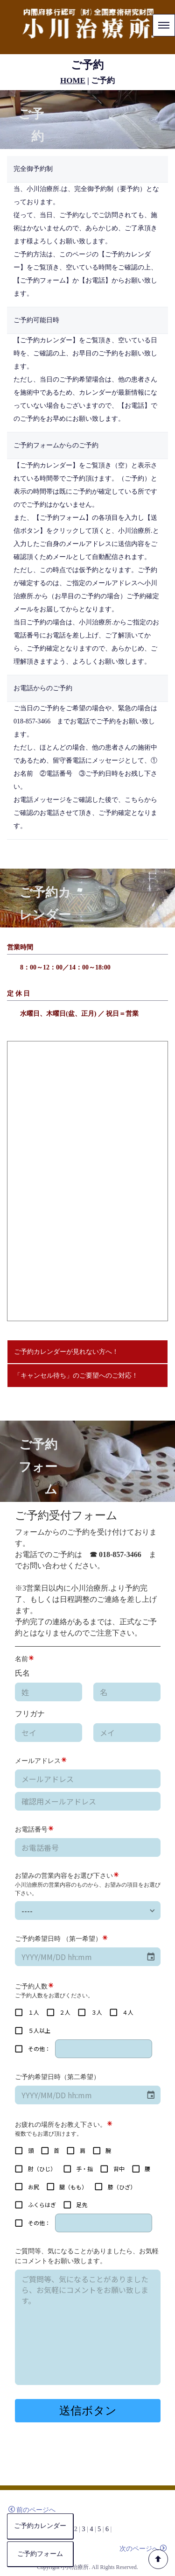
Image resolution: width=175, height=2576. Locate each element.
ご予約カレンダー (40, 2525)
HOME (72, 80)
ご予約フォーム (43, 2553)
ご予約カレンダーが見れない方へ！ (66, 1351)
